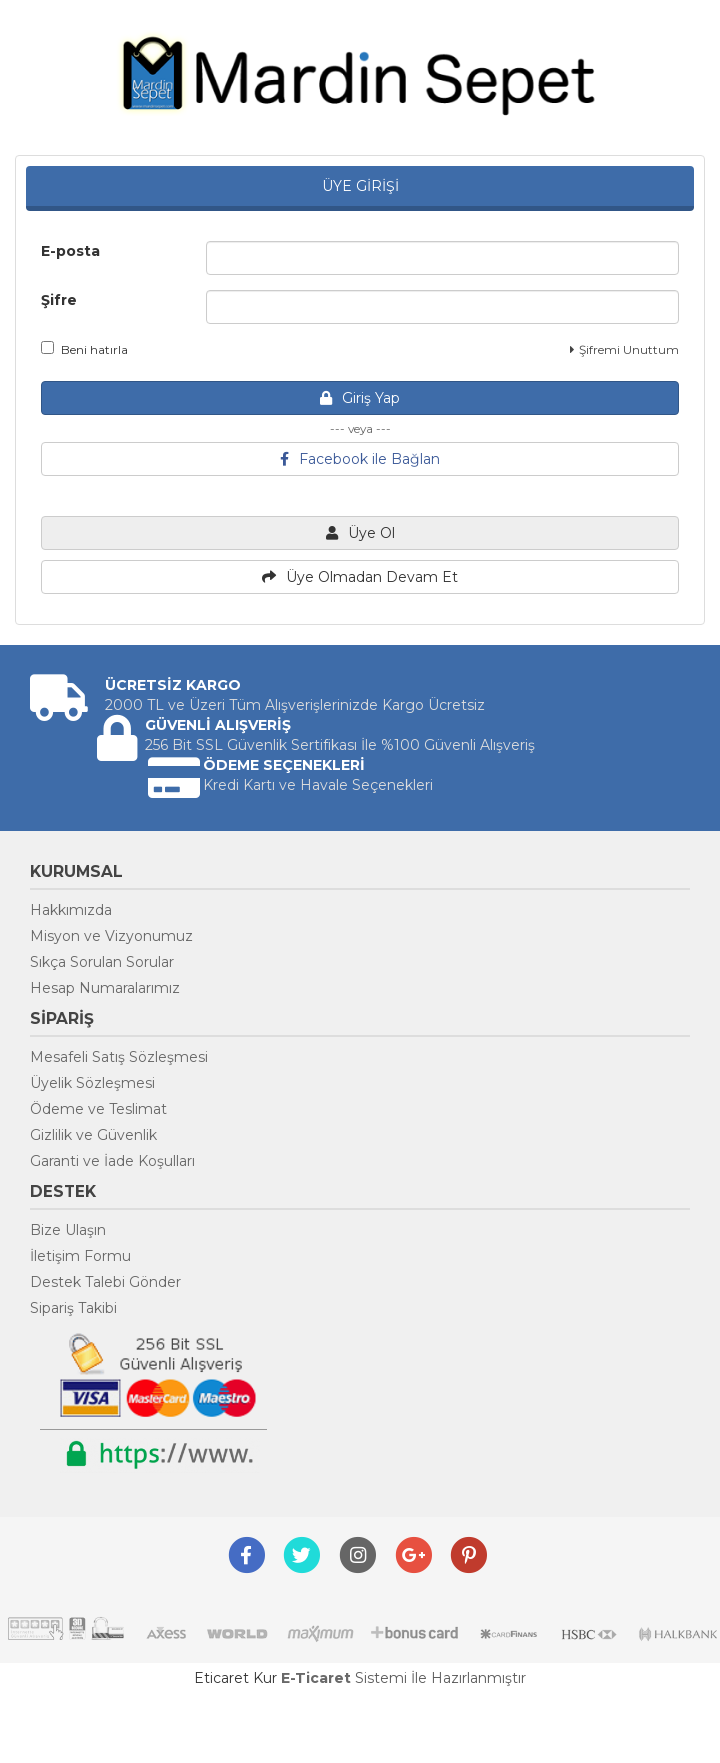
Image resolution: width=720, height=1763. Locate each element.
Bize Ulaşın (68, 1230)
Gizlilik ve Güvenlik (93, 1135)
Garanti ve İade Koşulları (112, 1161)
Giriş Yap (360, 398)
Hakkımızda (71, 910)
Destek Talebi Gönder (105, 1282)
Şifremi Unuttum (624, 349)
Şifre (59, 300)
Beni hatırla (84, 349)
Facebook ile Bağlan (360, 459)
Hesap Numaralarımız (105, 988)
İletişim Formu (80, 1256)
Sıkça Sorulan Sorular (102, 962)
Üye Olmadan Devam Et (360, 577)
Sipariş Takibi (73, 1308)
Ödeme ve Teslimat (98, 1109)
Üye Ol (360, 533)
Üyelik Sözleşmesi (92, 1083)
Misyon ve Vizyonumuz (111, 936)
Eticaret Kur (235, 1678)
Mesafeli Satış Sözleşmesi (119, 1057)
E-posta (70, 251)
